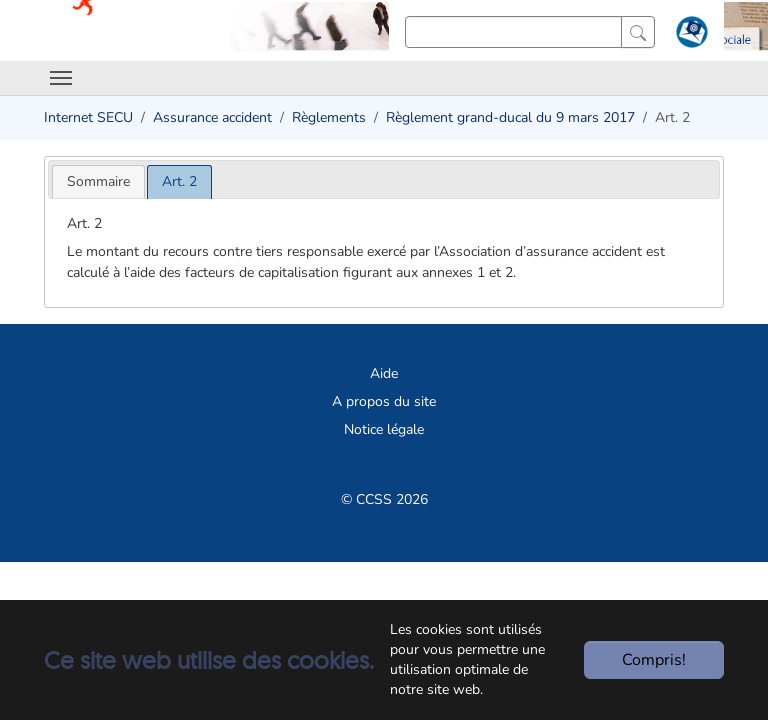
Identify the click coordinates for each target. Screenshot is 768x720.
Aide (384, 373)
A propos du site (384, 401)
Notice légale (384, 429)
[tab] (98, 181)
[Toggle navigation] (61, 78)
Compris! (654, 660)
